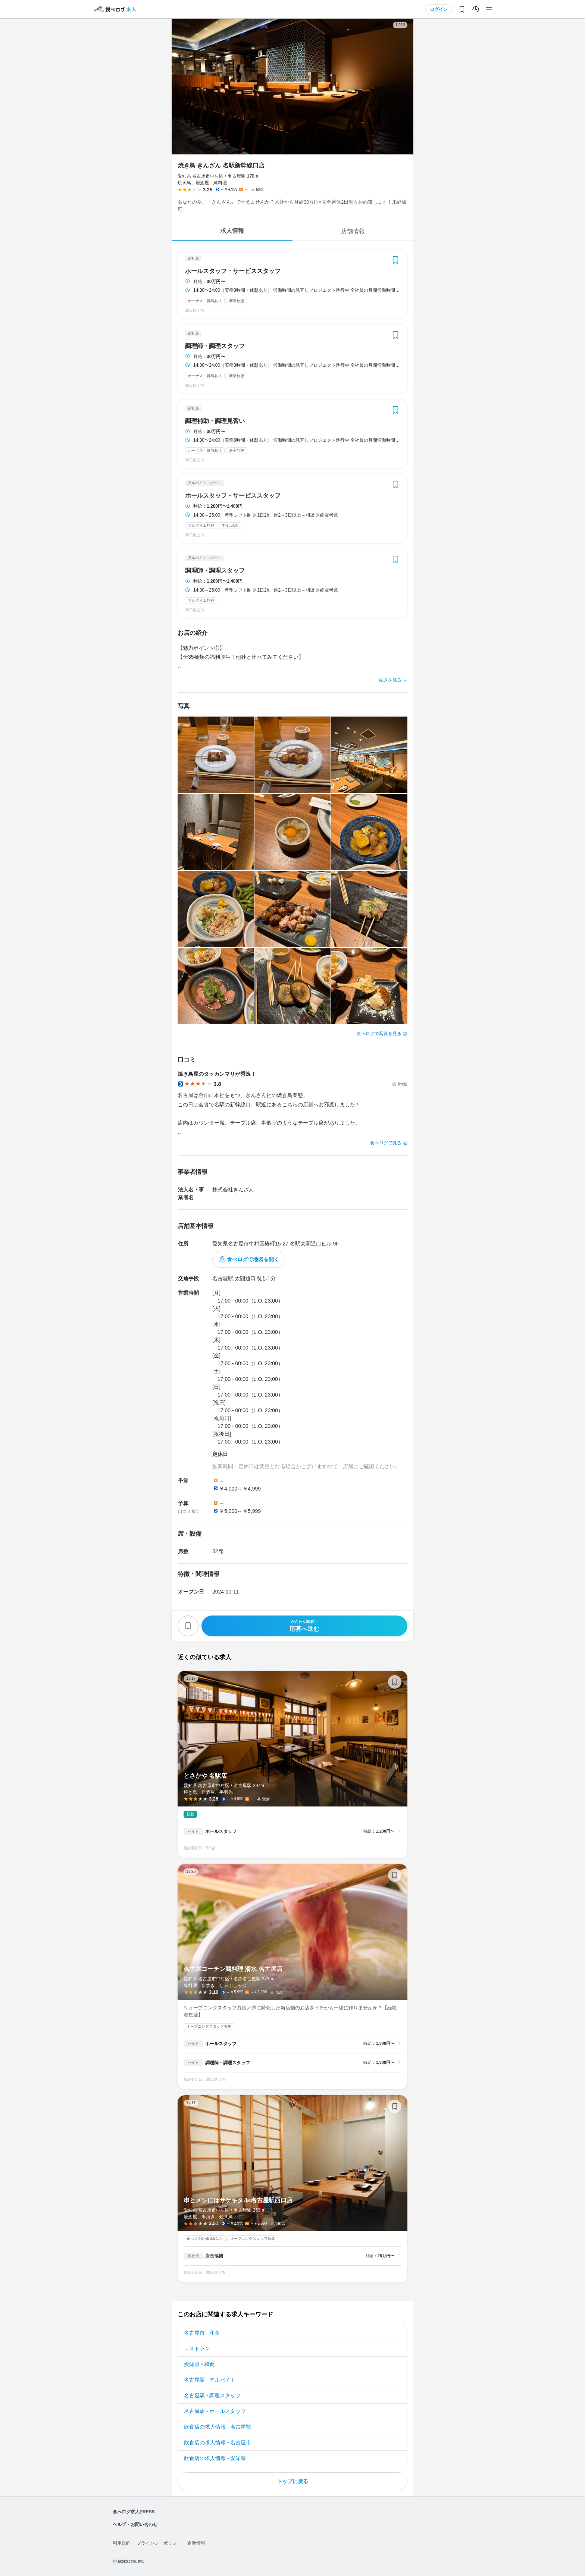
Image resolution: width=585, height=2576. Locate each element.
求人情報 (232, 231)
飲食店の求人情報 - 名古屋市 (217, 2442)
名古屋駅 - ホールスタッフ (215, 2411)
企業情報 (196, 2543)
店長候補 (214, 2256)
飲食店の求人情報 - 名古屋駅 (217, 2427)
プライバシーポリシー (159, 2543)
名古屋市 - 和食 (202, 2333)
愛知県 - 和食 (199, 2364)
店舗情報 (353, 231)
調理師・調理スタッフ (215, 346)
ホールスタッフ (221, 1831)
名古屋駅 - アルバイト (209, 2380)
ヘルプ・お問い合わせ (135, 2524)
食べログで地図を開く (253, 1259)
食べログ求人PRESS (134, 2511)
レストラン (197, 2348)
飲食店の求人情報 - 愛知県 (215, 2458)
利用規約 (122, 2543)
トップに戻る (292, 2481)
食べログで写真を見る (379, 1033)
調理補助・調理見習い (215, 421)
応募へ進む (304, 1626)
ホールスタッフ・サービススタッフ (233, 271)
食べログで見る (385, 1143)
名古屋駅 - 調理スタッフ (212, 2395)
